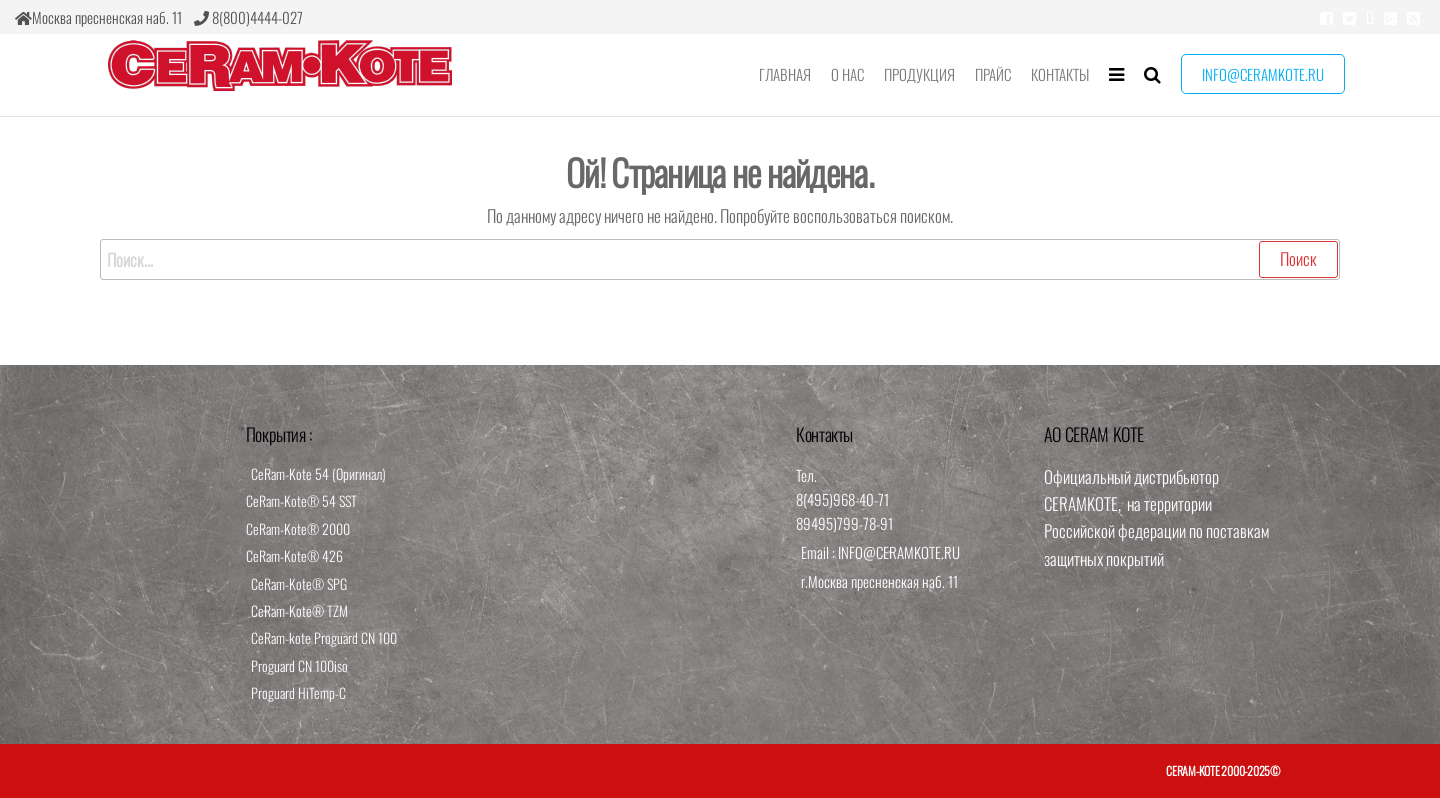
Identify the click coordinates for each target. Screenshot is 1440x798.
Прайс (993, 74)
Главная (785, 74)
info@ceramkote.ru (1263, 74)
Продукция (919, 74)
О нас (847, 74)
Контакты (1060, 74)
